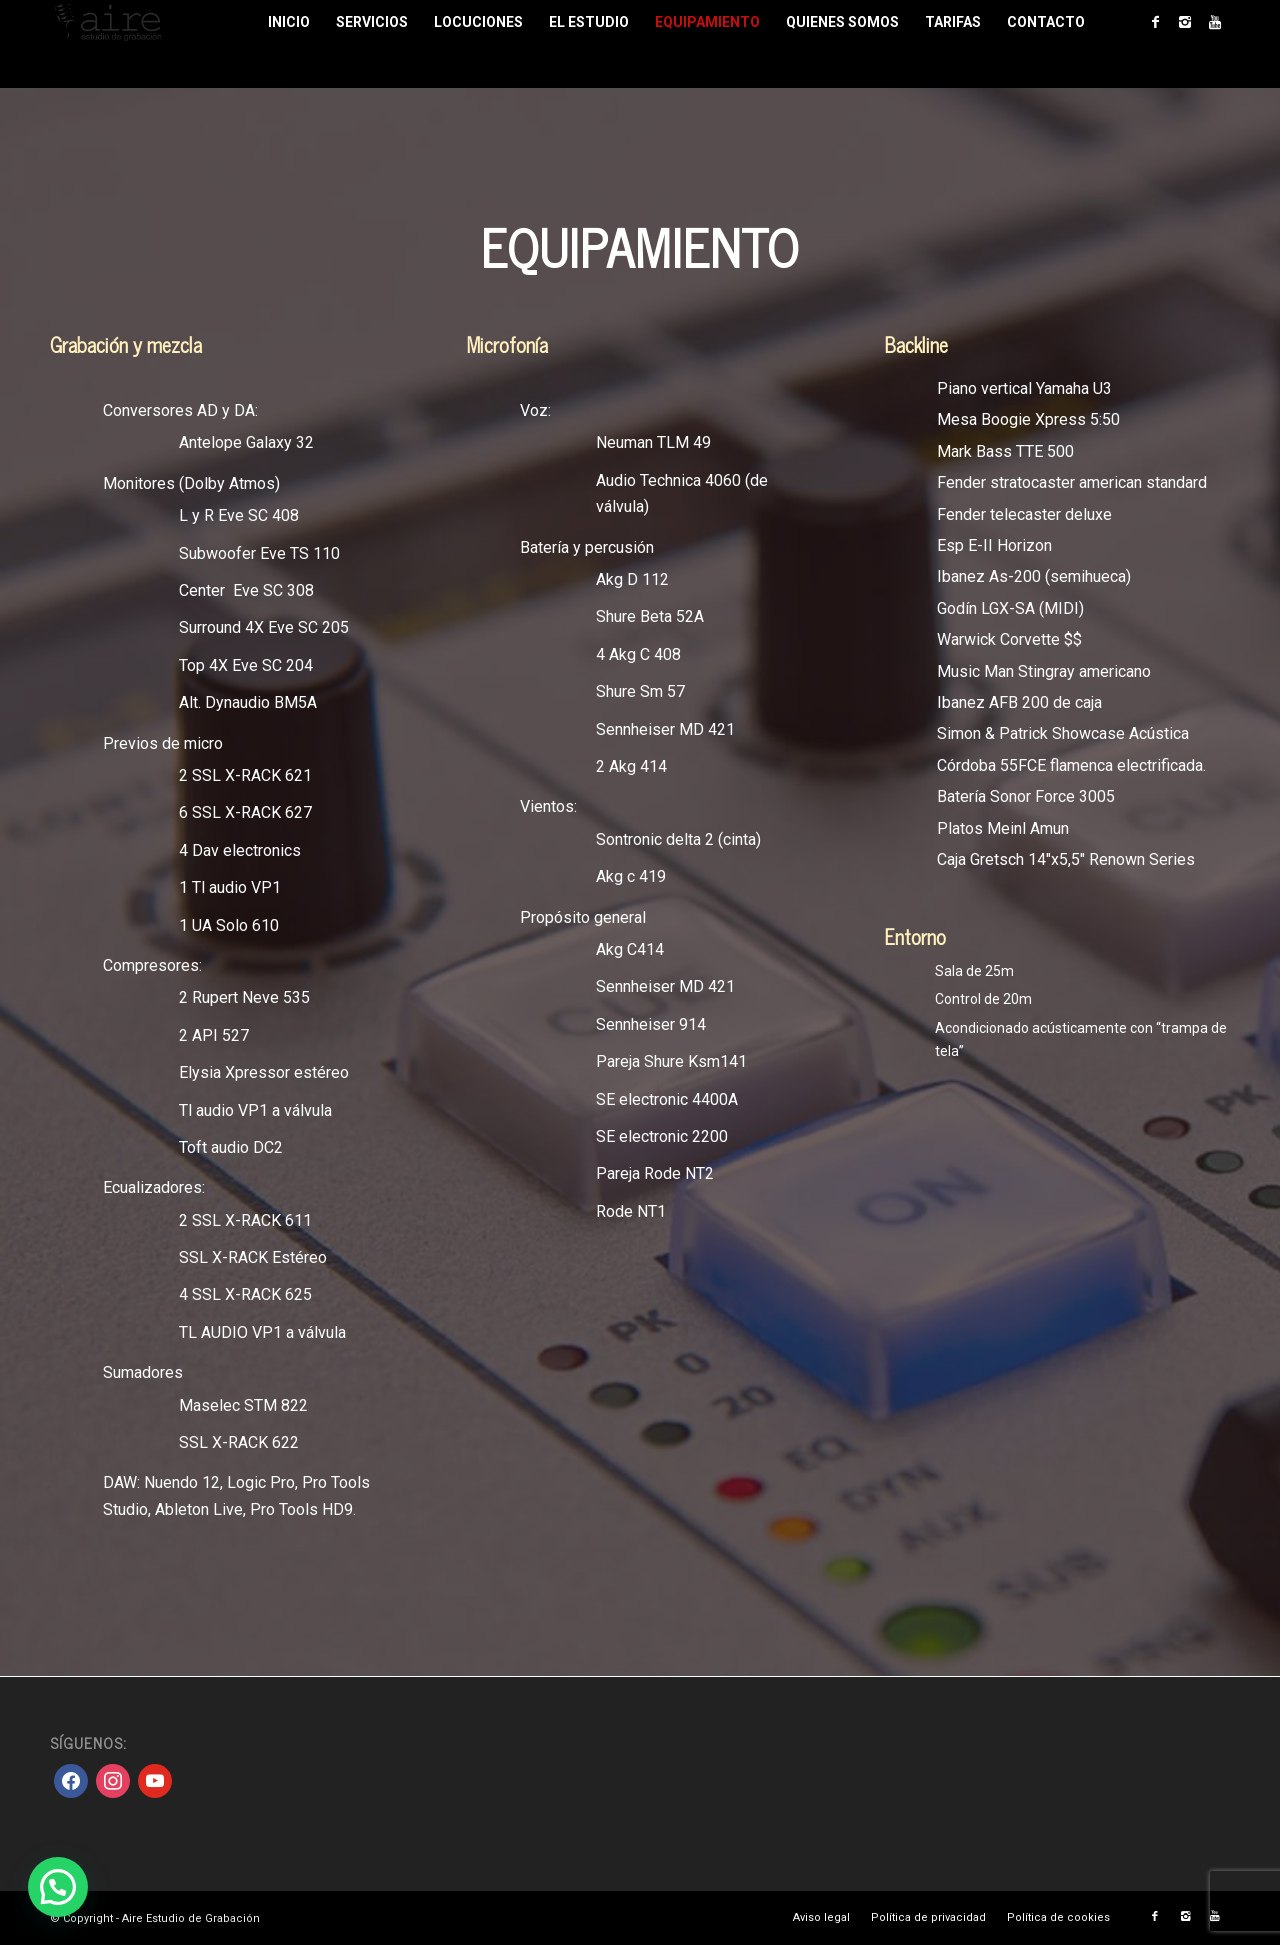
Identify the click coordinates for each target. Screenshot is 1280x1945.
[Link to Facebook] (1155, 22)
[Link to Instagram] (1185, 22)
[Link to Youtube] (1215, 22)
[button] (58, 1887)
